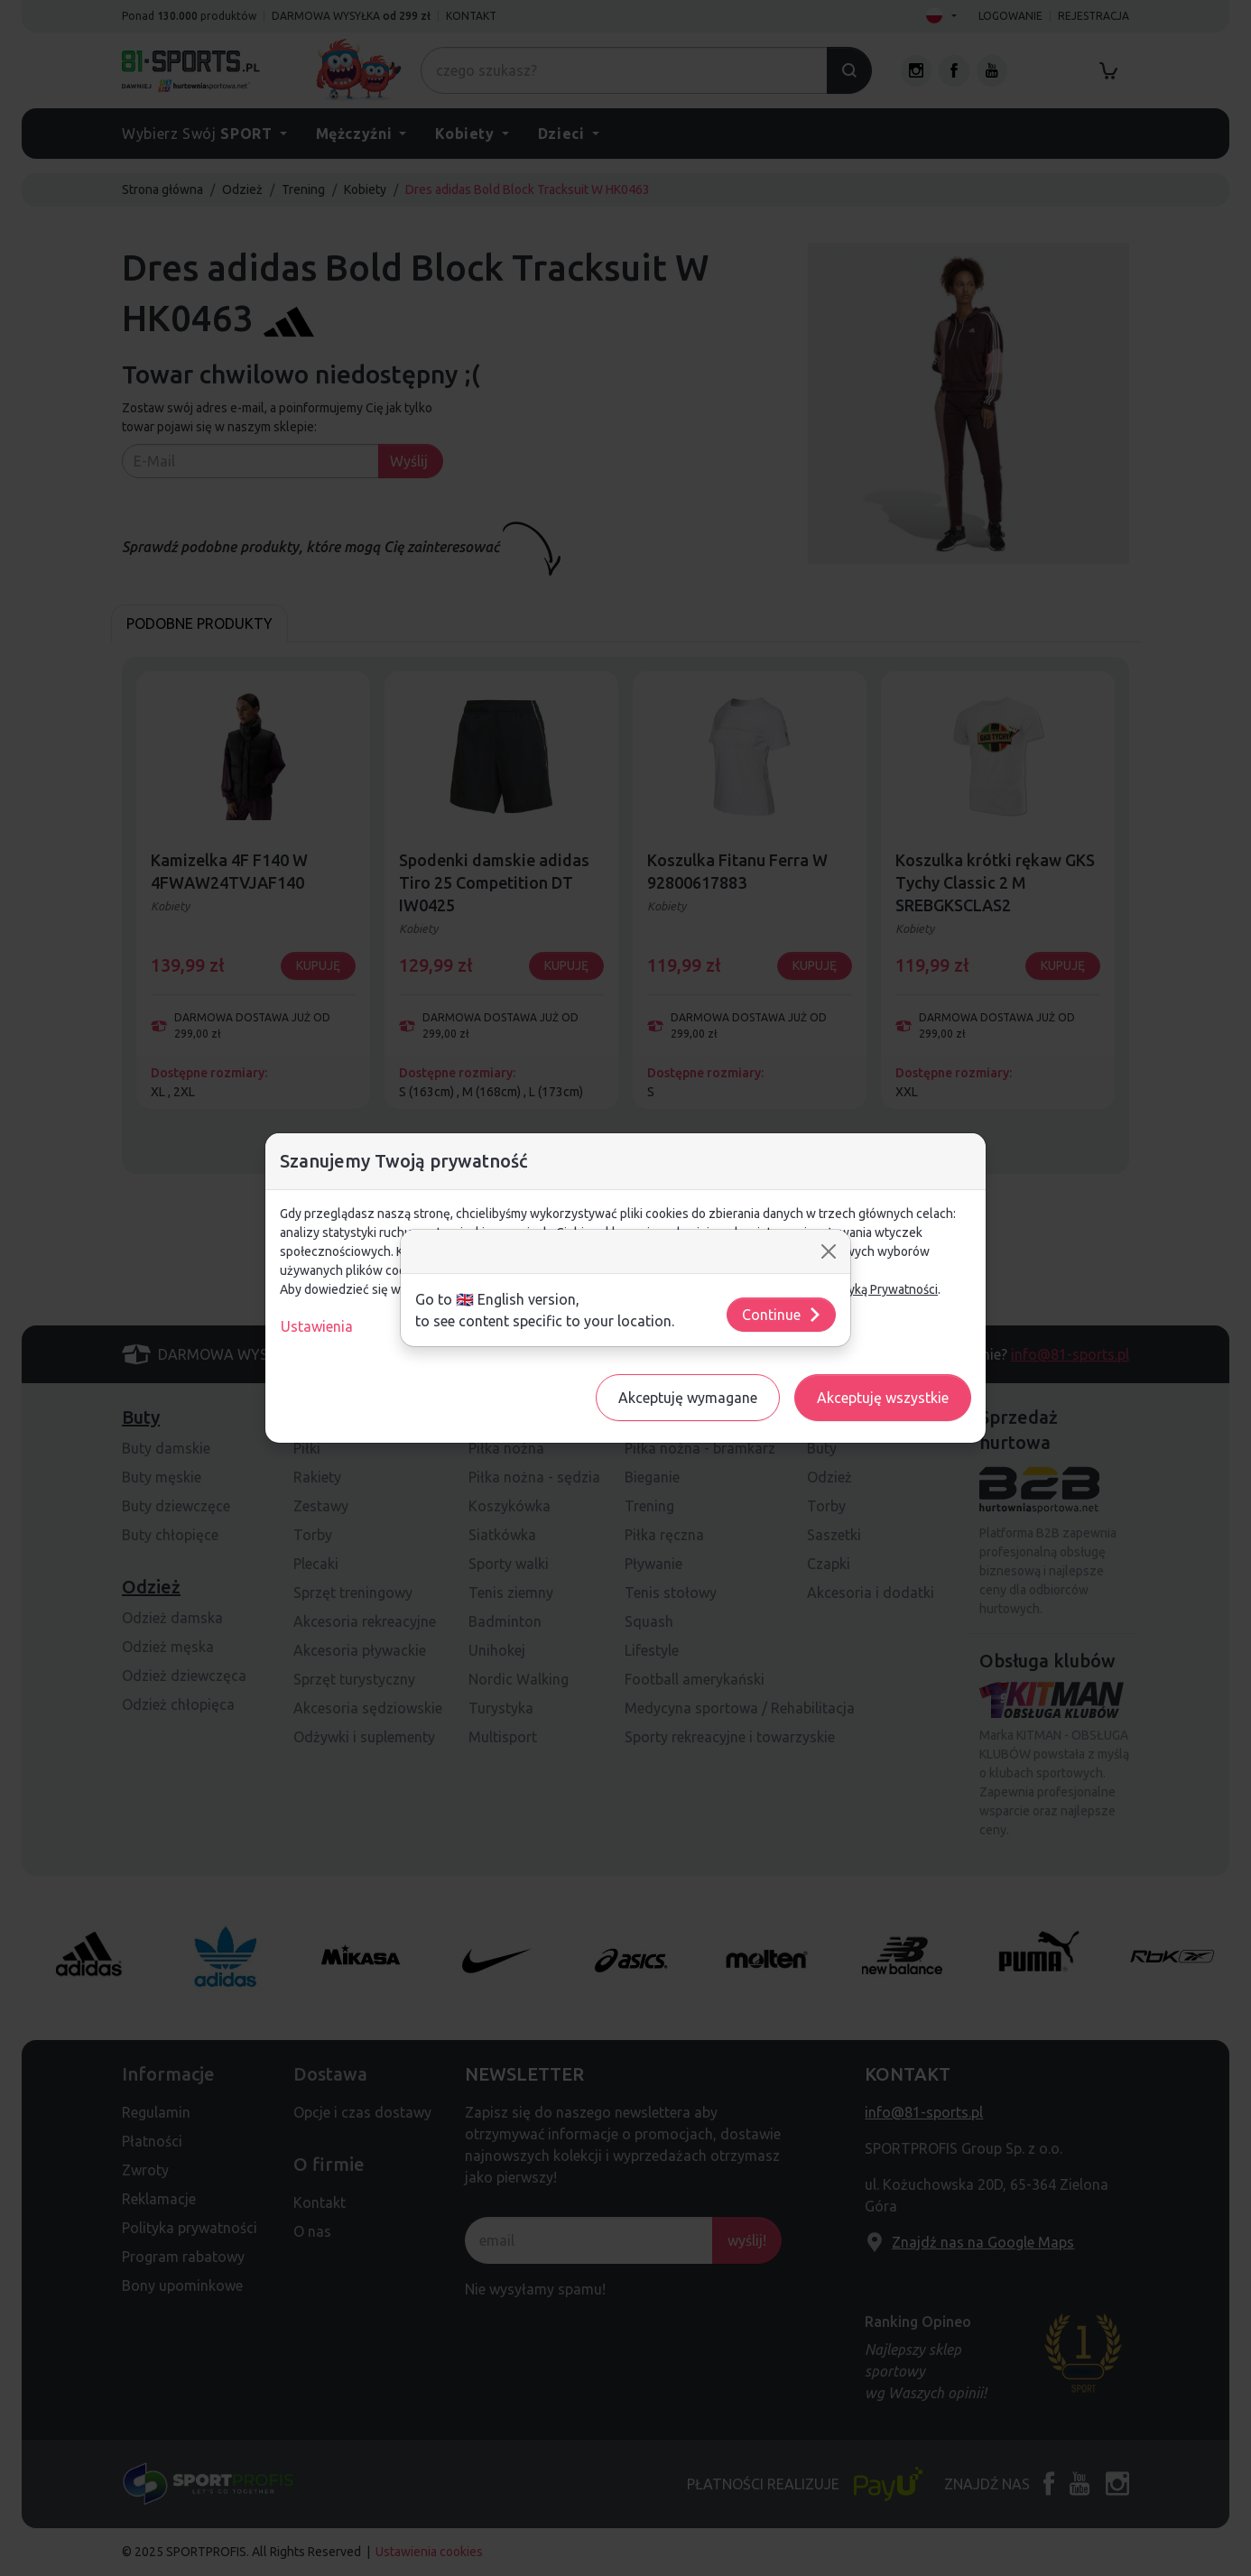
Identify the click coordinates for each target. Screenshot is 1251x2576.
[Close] (828, 1251)
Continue (782, 1314)
